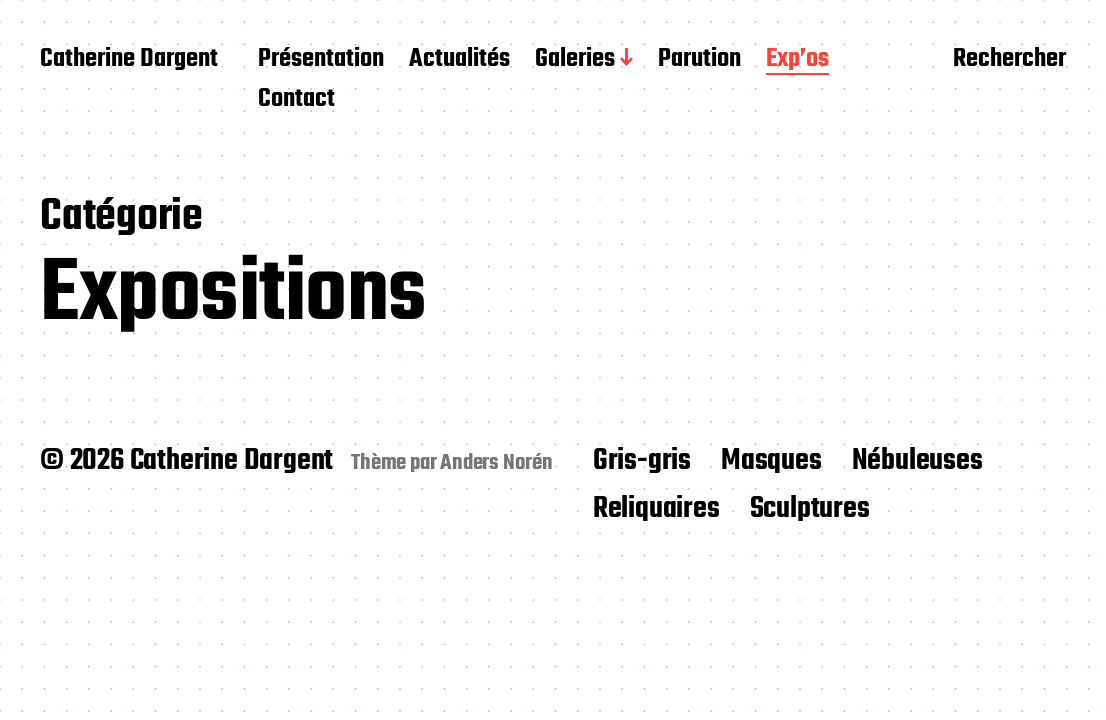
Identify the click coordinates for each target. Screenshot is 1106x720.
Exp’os (797, 60)
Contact (296, 100)
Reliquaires (656, 509)
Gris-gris (642, 461)
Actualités (459, 60)
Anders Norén (496, 463)
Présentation (321, 60)
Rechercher (1009, 61)
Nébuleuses (917, 461)
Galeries (575, 60)
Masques (771, 461)
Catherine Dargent (129, 60)
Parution (699, 60)
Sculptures (810, 509)
